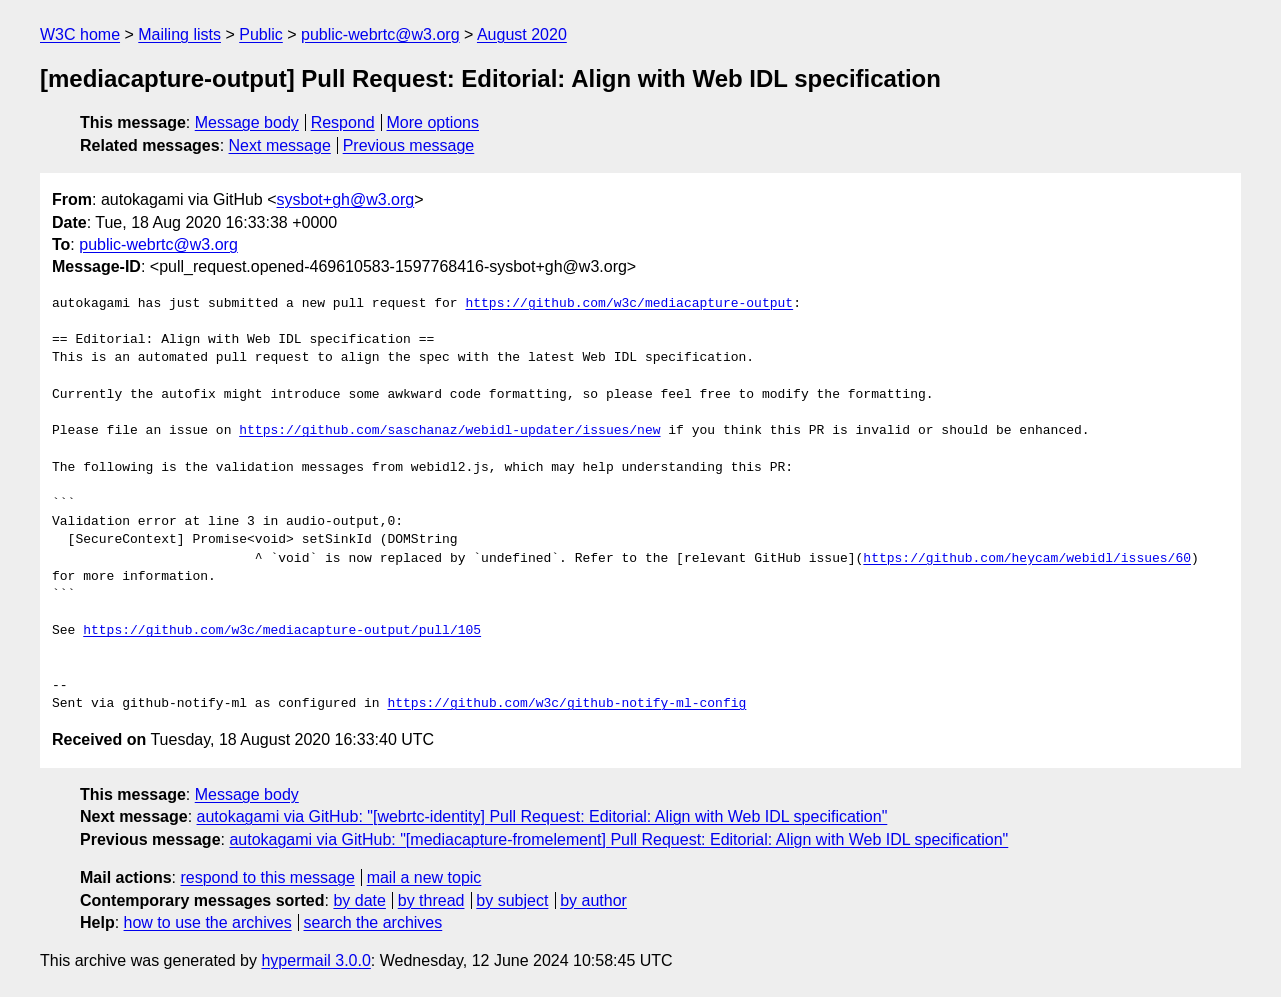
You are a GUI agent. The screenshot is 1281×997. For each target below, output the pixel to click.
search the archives (373, 922)
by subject (512, 900)
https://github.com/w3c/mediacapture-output (629, 304)
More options (433, 122)
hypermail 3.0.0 (315, 960)
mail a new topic (424, 877)
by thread (431, 900)
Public (261, 34)
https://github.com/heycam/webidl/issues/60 (1027, 559)
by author (593, 900)
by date (359, 900)
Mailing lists (179, 34)
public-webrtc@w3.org (380, 34)
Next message (280, 145)
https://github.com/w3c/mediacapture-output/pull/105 (282, 631)
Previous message (409, 145)
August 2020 (522, 34)
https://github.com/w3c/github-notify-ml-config (566, 704)
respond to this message (267, 877)
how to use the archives (208, 922)
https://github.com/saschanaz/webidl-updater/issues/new (449, 431)
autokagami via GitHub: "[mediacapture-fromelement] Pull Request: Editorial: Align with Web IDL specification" (618, 839)
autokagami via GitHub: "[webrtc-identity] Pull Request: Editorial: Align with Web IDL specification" (542, 816)
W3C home (80, 34)
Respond (343, 122)
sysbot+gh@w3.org (346, 199)
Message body (247, 122)
